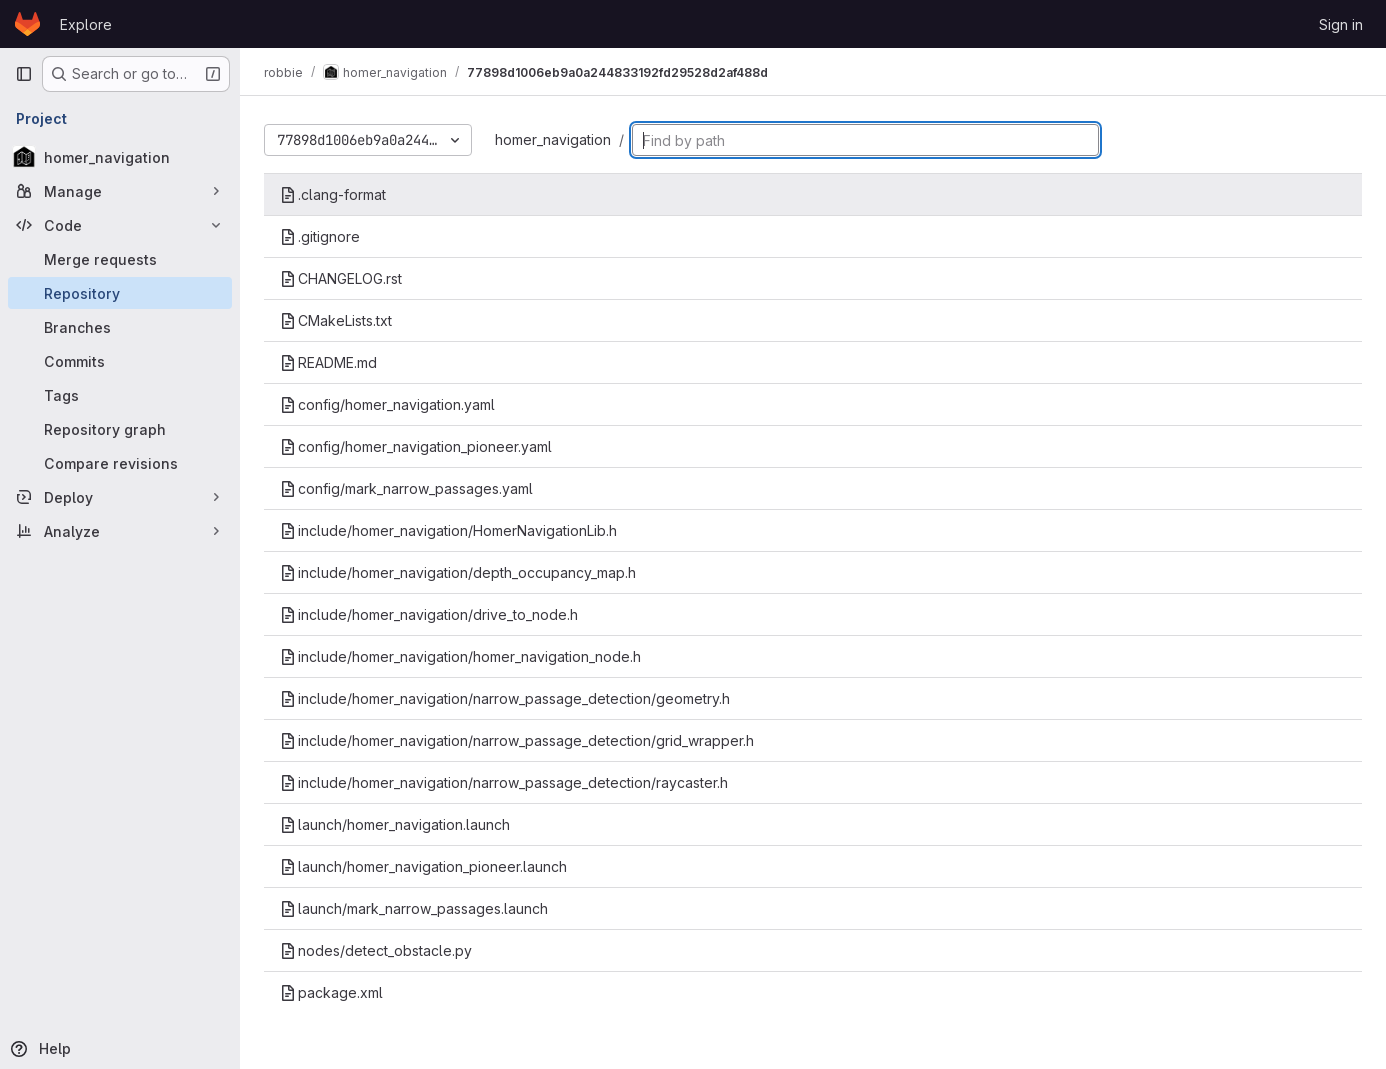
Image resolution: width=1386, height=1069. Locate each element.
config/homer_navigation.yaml (387, 404)
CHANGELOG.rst (341, 278)
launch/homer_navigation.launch (395, 824)
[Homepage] (27, 24)
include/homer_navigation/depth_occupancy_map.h (458, 572)
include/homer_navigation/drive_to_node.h (429, 614)
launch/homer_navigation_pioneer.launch (423, 866)
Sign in (1341, 24)
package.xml (331, 992)
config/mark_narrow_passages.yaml (406, 488)
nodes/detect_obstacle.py (376, 950)
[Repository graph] (120, 429)
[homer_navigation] (120, 157)
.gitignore (320, 236)
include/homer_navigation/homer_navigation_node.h (460, 656)
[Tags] (120, 395)
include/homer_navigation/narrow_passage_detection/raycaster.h (504, 782)
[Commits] (120, 361)
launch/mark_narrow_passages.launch (414, 908)
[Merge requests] (120, 259)
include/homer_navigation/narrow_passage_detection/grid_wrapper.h (517, 740)
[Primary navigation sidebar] (24, 74)
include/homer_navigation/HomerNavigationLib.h (448, 530)
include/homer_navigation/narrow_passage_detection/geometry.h (505, 698)
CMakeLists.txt (336, 320)
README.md (328, 362)
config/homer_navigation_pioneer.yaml (416, 446)
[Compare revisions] (120, 463)
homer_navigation (553, 139)
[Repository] (120, 293)
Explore (86, 24)
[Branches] (120, 327)
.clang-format (333, 194)
